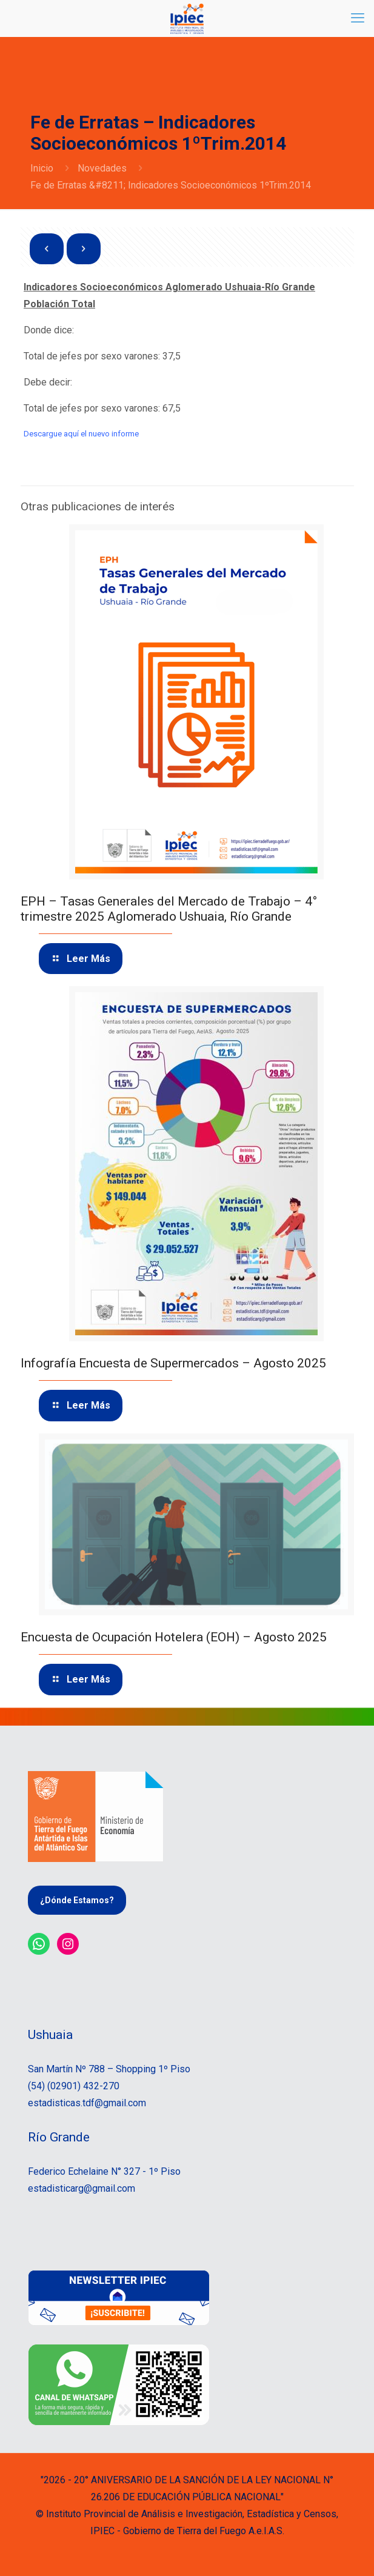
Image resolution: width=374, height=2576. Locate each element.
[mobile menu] (357, 18)
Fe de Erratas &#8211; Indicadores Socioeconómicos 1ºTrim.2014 (170, 185)
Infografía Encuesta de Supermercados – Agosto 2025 (173, 1363)
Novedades (102, 168)
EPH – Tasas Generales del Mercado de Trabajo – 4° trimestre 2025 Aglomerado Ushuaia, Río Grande (169, 909)
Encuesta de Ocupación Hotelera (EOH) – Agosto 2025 (174, 1637)
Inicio (41, 168)
